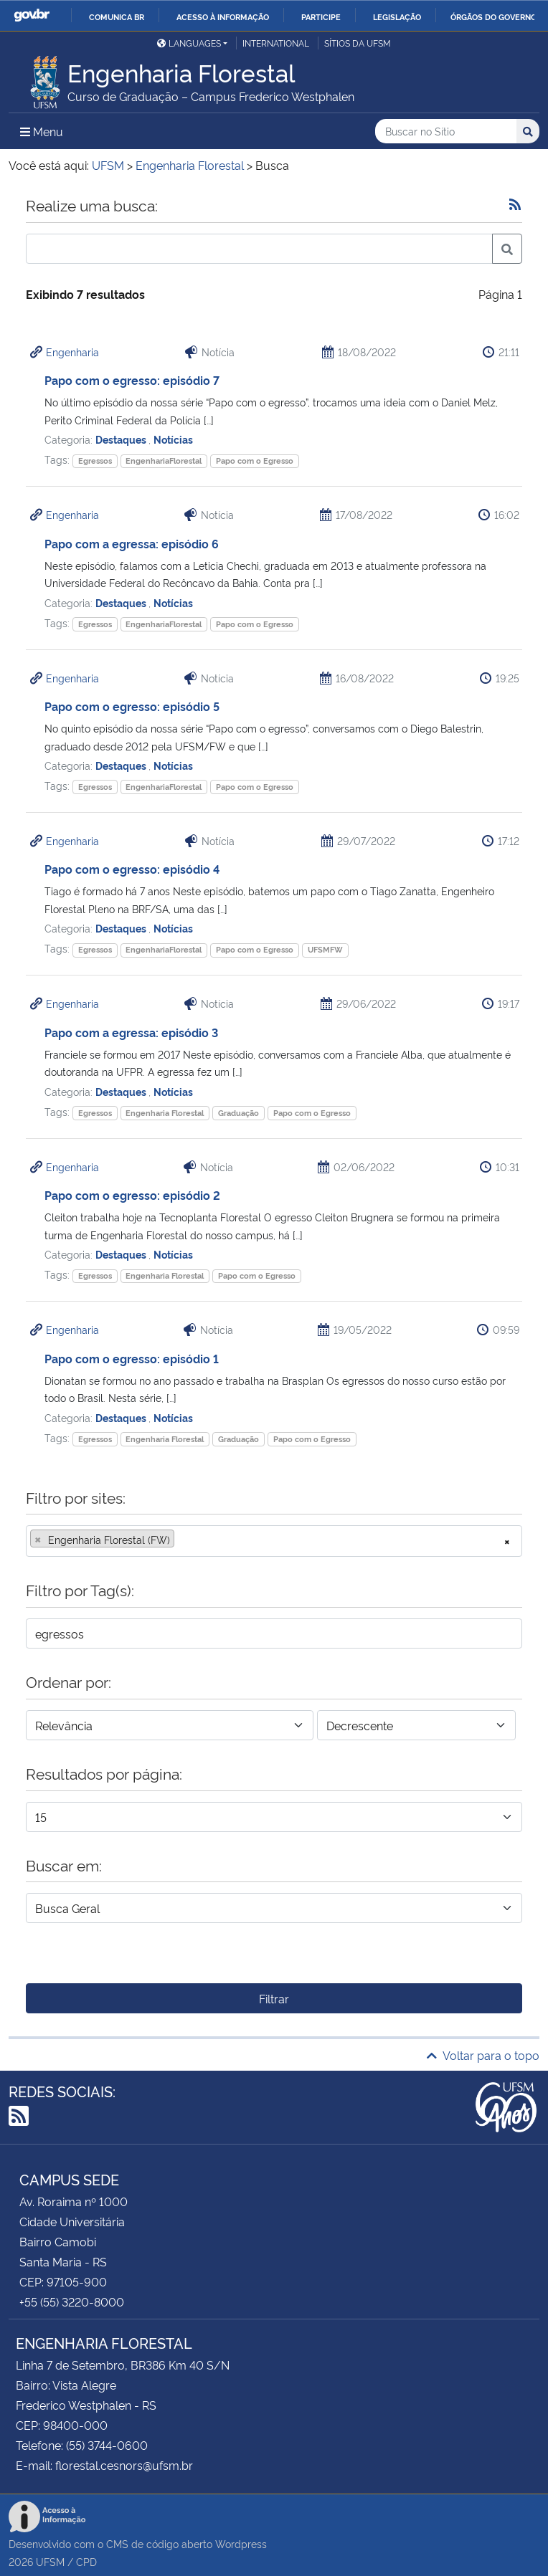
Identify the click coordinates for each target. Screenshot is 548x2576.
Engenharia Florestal (165, 1112)
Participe (321, 16)
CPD (86, 2561)
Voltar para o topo (483, 2055)
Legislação (397, 16)
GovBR (31, 15)
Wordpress (241, 2543)
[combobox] (274, 1541)
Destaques (121, 439)
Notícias (173, 439)
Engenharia (72, 351)
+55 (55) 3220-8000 (71, 2301)
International (275, 43)
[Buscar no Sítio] (445, 131)
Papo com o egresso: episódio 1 (131, 1358)
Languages (189, 43)
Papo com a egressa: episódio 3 (131, 1032)
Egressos (95, 460)
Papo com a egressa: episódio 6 (131, 543)
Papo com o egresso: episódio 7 (131, 380)
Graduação (238, 1112)
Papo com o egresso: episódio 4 (131, 869)
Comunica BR (116, 16)
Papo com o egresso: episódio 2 (132, 1195)
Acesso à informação (222, 16)
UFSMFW (325, 949)
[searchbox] (182, 1540)
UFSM (50, 2561)
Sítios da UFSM (357, 43)
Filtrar (274, 1998)
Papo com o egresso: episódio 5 (131, 706)
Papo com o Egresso (254, 460)
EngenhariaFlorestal (164, 460)
